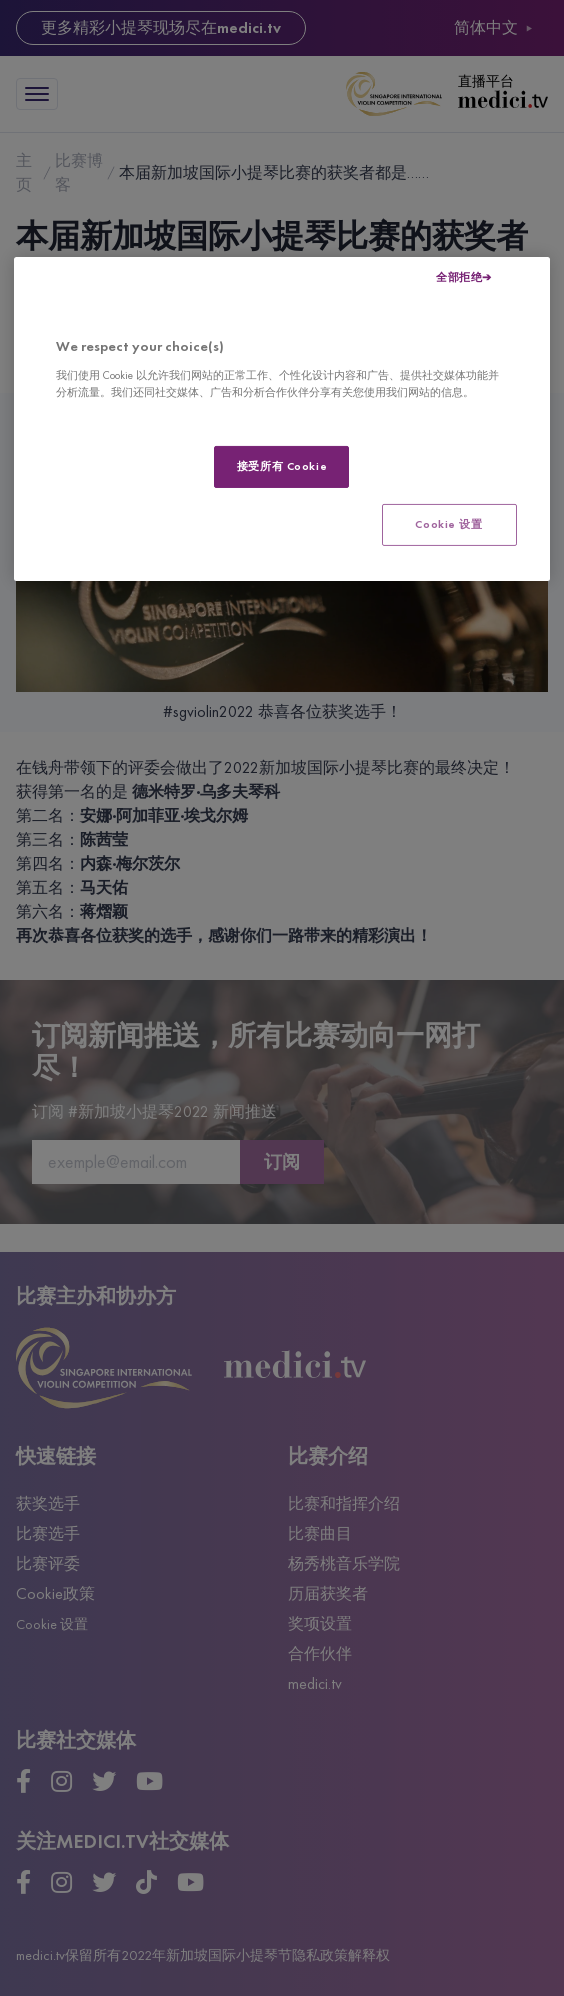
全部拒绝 (459, 277)
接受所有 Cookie (282, 466)
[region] (282, 419)
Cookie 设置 (448, 524)
